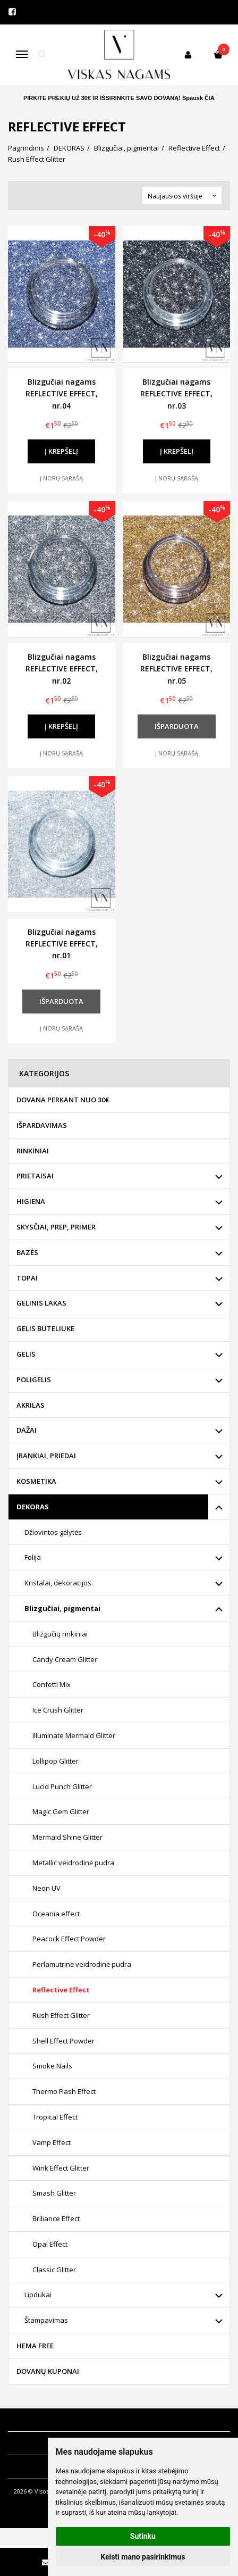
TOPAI (27, 1278)
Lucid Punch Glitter (62, 1786)
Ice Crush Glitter (57, 1710)
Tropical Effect (55, 2117)
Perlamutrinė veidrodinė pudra (81, 1964)
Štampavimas (46, 2320)
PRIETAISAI (35, 1176)
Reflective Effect (61, 1990)
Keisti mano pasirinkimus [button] (142, 2557)
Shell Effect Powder (63, 2041)
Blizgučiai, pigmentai (62, 1608)
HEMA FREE (35, 2345)
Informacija (32, 2420)
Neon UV (46, 1888)
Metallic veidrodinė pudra (73, 1862)
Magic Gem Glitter (60, 1811)
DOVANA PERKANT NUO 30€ (62, 1099)
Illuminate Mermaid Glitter (73, 1735)
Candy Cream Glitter (64, 1659)
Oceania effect (56, 1913)
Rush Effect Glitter (61, 2015)
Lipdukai (38, 2294)
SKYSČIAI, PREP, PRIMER (56, 1227)
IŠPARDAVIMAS (41, 1125)
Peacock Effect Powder (69, 1938)
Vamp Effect (51, 2142)
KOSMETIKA (36, 1481)
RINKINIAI (32, 1151)
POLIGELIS (33, 1379)
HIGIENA (30, 1201)
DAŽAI (26, 1430)
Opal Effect (49, 2244)
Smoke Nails (52, 2066)
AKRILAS (30, 1405)
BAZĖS (27, 1252)
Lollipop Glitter (55, 1761)
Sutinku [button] (143, 2536)
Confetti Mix (51, 1684)
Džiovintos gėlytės (53, 1532)
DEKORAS (32, 1506)
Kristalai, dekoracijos (57, 1583)
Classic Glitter (54, 2269)
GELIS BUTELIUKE (45, 1328)
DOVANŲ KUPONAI (47, 2371)
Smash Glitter (54, 2193)
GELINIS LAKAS (41, 1303)
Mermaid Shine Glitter (67, 1837)
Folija (32, 1557)
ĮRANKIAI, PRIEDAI (46, 1455)
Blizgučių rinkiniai (60, 1634)
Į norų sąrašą (61, 478)
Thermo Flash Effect (64, 2091)
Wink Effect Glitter (60, 2168)
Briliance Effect (56, 2218)
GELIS (26, 1354)
